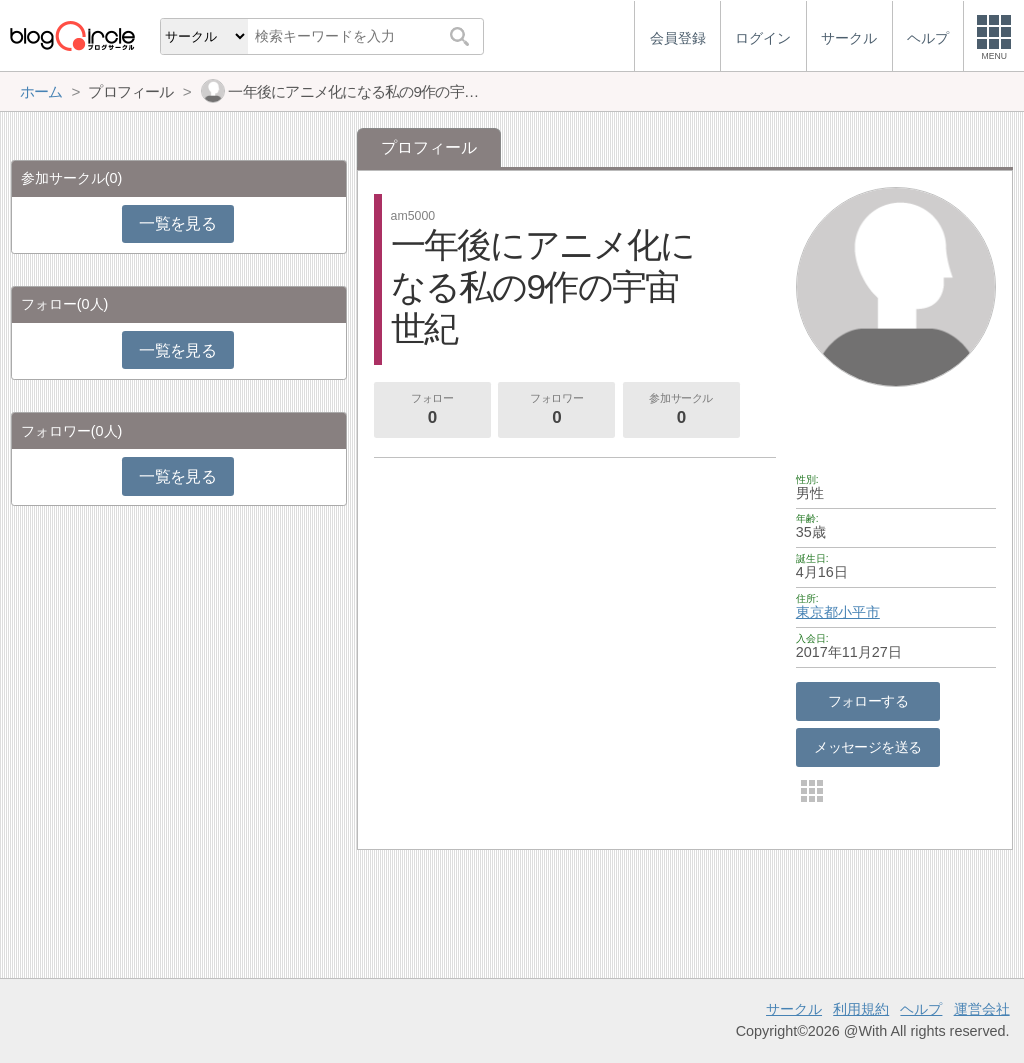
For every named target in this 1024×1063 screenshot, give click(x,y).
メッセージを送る (867, 747)
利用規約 (861, 1009)
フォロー (432, 411)
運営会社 (982, 1009)
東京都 (817, 612)
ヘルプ (921, 1009)
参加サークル (681, 411)
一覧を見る (177, 223)
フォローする (868, 701)
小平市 (859, 612)
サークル (794, 1009)
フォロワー (557, 411)
